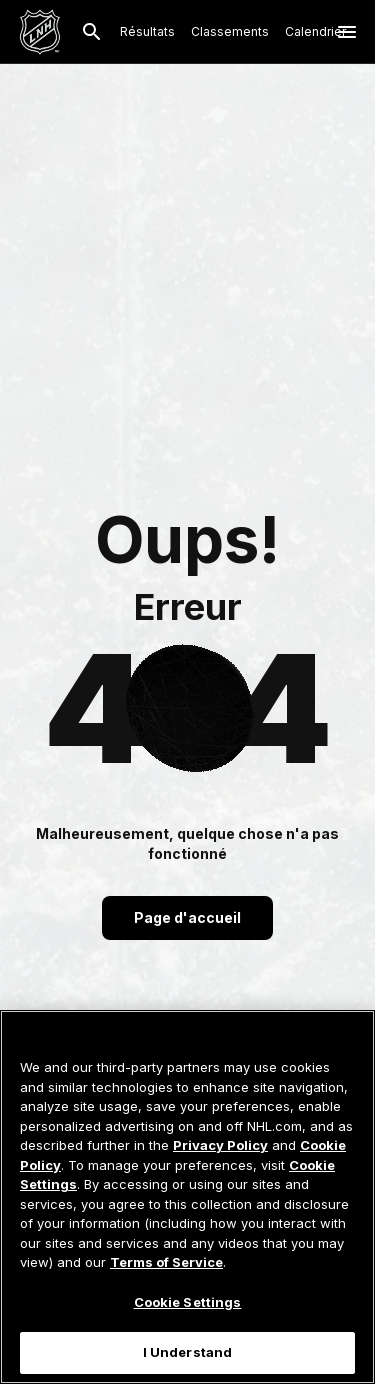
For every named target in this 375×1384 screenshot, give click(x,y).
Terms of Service (166, 1262)
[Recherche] (92, 32)
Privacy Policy (220, 1145)
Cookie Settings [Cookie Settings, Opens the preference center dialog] (188, 1302)
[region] (187, 1197)
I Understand (188, 1352)
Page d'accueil (187, 917)
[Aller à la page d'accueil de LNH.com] (40, 32)
